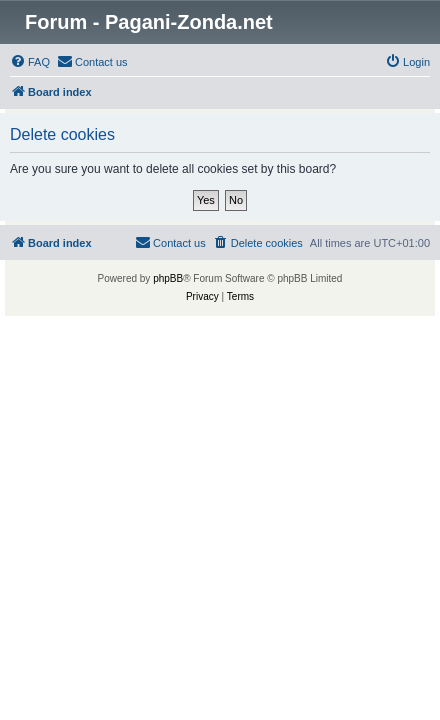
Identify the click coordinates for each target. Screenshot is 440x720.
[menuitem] (30, 62)
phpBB (168, 278)
